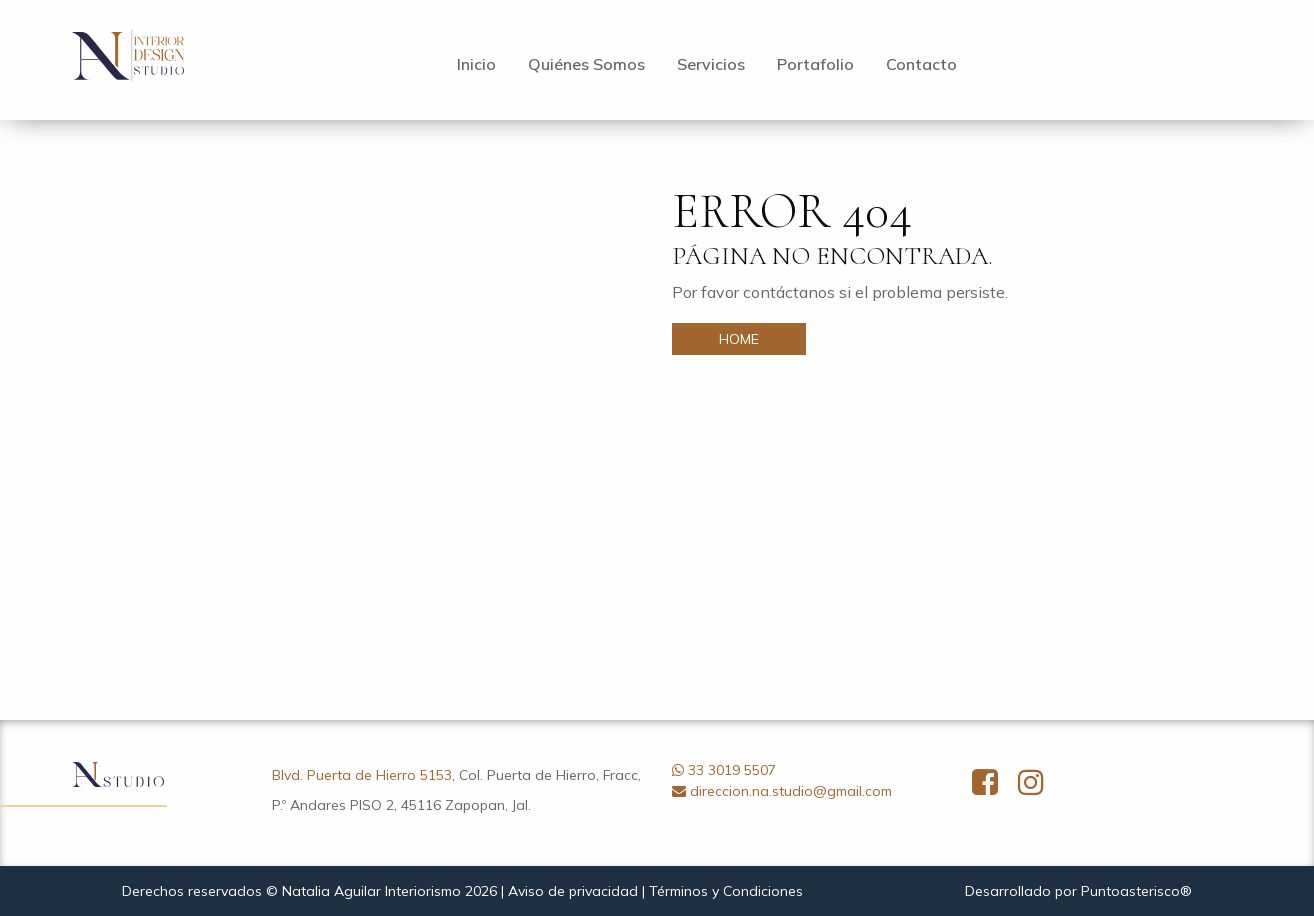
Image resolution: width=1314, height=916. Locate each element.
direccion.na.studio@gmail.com (791, 791)
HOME (739, 339)
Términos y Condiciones (726, 891)
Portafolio (815, 64)
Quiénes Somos (586, 64)
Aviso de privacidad (573, 891)
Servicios (711, 64)
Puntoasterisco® (1136, 891)
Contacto (921, 64)
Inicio (476, 64)
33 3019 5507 (732, 770)
